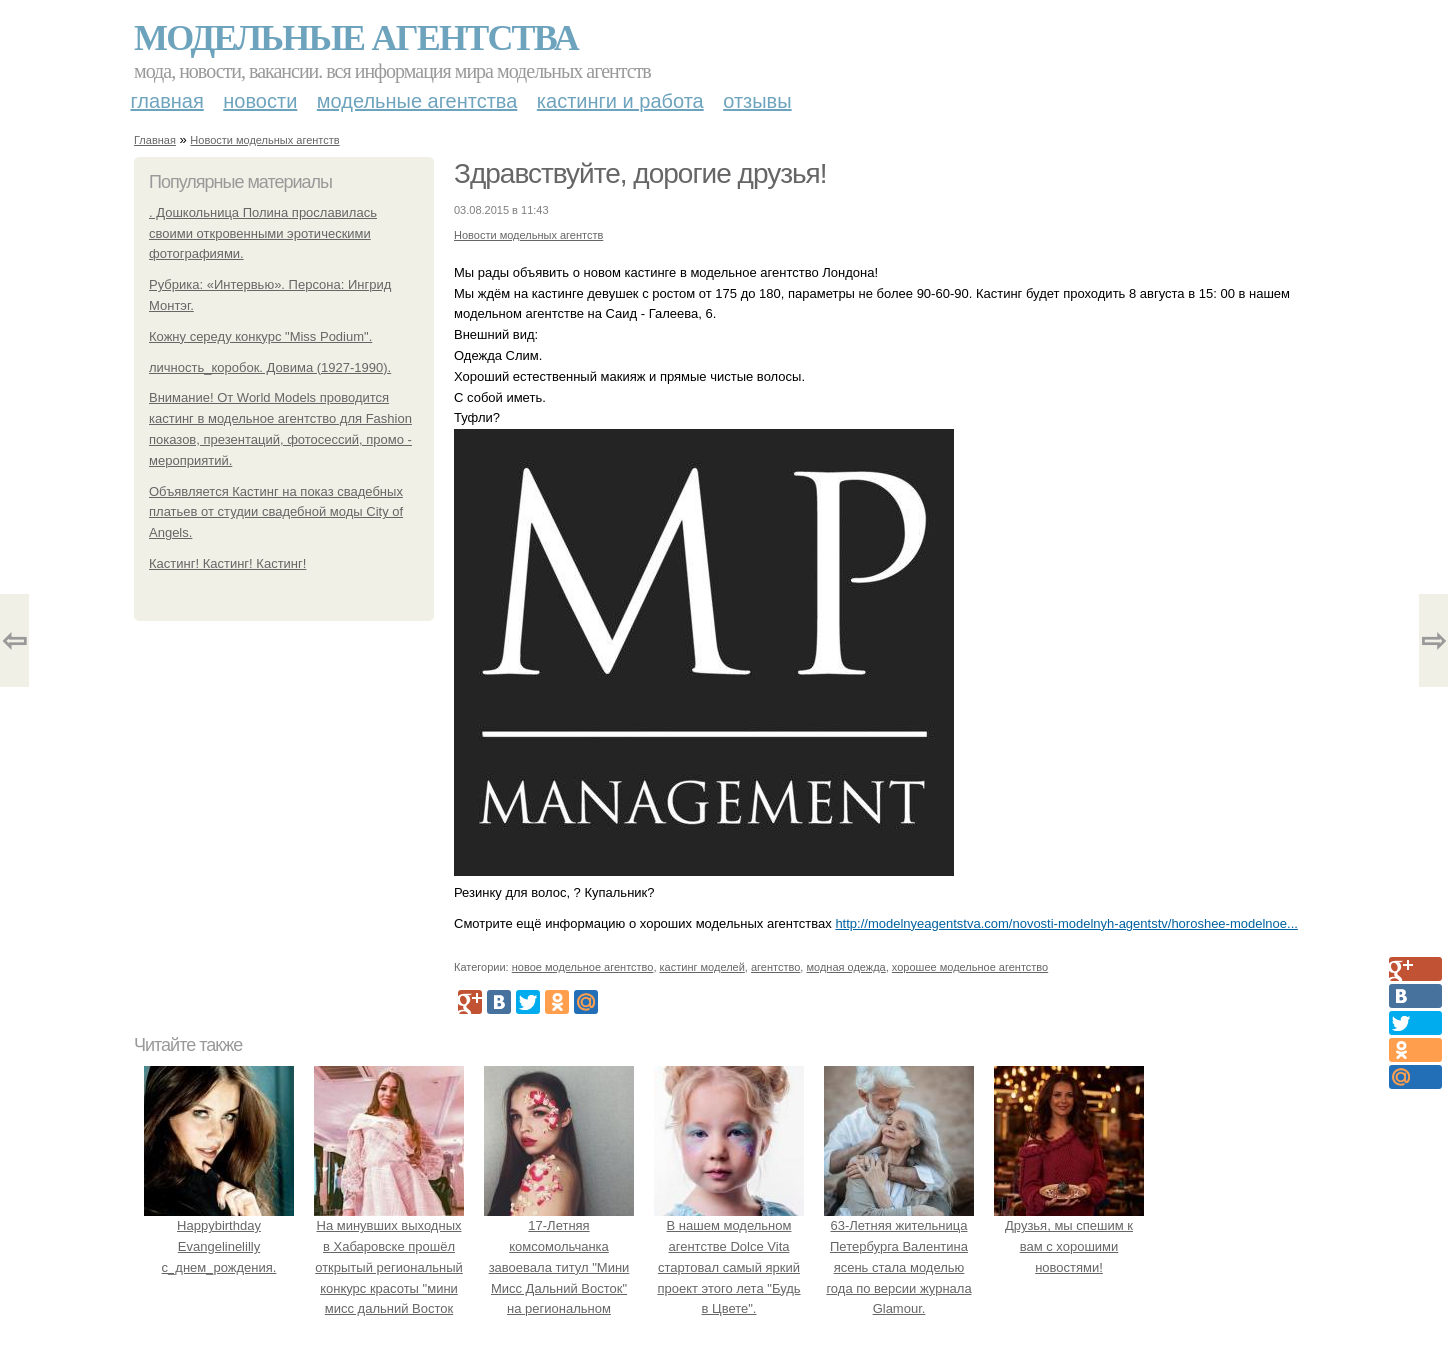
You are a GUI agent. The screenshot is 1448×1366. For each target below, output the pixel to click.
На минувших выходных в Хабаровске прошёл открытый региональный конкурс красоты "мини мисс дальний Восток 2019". (389, 1267)
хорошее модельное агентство (970, 967)
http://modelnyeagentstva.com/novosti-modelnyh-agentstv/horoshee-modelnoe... (1066, 923)
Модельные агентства (356, 38)
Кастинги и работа (620, 101)
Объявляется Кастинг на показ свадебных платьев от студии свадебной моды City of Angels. (276, 512)
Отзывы (757, 101)
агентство (775, 967)
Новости (260, 101)
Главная (167, 101)
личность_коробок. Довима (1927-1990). (270, 367)
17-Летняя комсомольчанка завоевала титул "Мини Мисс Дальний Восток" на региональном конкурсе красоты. (559, 1267)
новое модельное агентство (583, 967)
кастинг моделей (702, 967)
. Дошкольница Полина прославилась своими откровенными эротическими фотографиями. (263, 233)
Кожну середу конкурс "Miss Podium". (260, 336)
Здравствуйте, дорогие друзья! (640, 173)
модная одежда (845, 967)
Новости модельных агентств (264, 140)
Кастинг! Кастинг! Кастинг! (227, 563)
